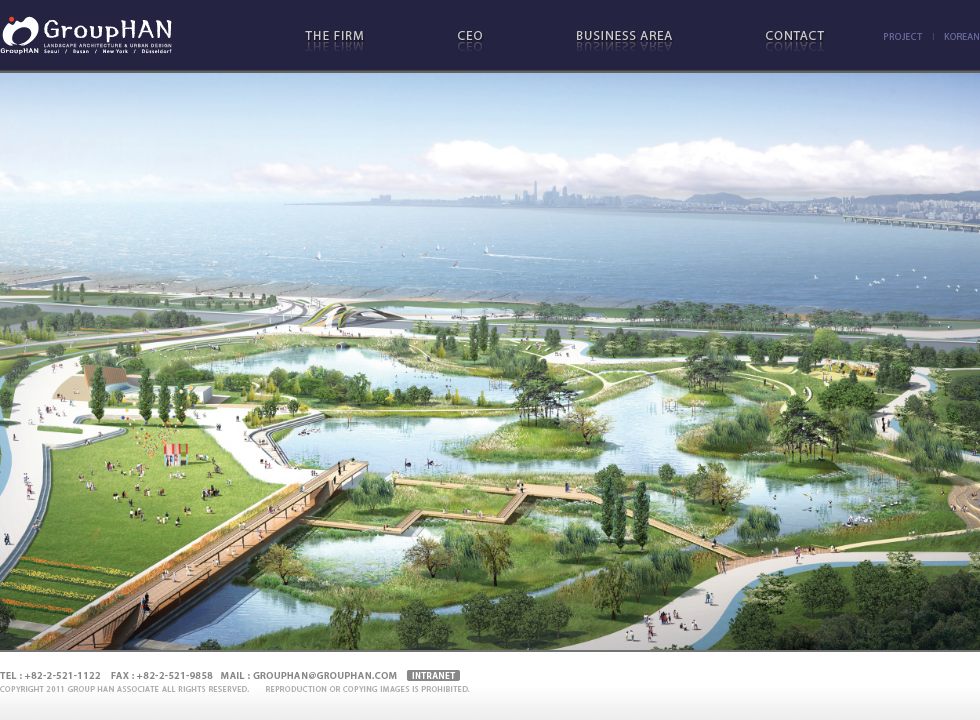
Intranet (434, 676)
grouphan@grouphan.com (324, 676)
